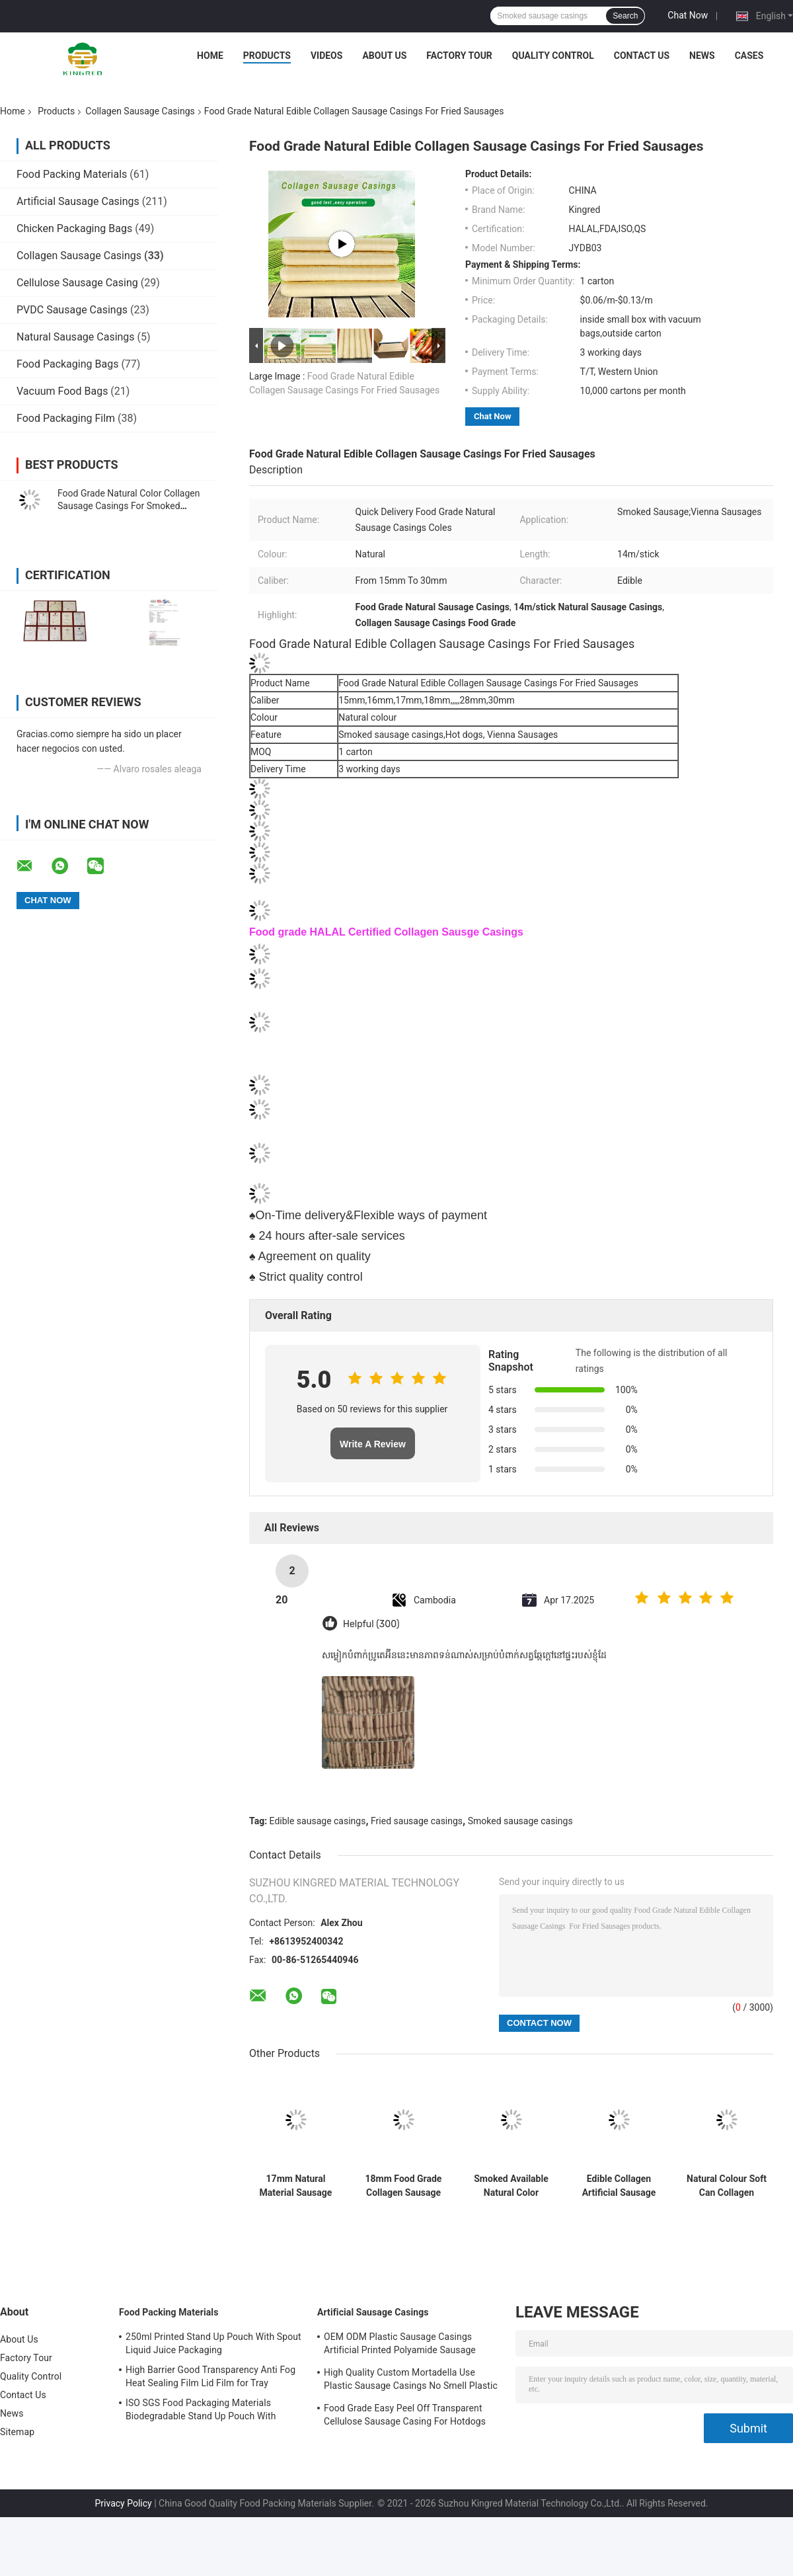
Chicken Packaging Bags (74, 228)
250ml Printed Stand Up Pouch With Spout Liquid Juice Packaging (213, 2343)
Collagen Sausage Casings (139, 111)
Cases (749, 55)
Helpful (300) (371, 1624)
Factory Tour (459, 55)
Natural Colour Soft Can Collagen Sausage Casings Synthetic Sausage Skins (727, 2185)
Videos (327, 55)
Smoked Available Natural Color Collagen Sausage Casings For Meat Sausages (511, 2185)
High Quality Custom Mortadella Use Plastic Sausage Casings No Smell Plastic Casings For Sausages (411, 2381)
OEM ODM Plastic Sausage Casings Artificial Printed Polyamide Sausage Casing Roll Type (400, 2345)
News (702, 55)
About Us (384, 55)
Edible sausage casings (318, 1821)
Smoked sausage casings (520, 1821)
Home (210, 55)
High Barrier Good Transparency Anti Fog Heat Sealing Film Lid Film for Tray (210, 2376)
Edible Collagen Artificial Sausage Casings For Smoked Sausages (618, 2185)
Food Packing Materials (72, 174)
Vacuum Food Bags (62, 391)
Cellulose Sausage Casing (77, 282)
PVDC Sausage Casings (72, 309)
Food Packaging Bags (67, 364)
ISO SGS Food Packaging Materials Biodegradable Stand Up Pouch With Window (201, 2411)
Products (267, 55)
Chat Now (687, 15)
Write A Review (373, 1444)
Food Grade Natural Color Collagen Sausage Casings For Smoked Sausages (128, 506)
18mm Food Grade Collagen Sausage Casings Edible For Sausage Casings (403, 2185)
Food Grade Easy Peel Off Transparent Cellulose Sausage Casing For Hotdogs (405, 2415)
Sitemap (17, 2432)
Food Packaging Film (66, 418)
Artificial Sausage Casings (78, 201)
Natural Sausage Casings (76, 337)
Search (625, 15)
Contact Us (641, 55)
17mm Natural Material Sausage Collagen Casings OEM (296, 2185)
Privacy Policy (122, 2503)
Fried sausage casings (417, 1821)
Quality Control (553, 55)
